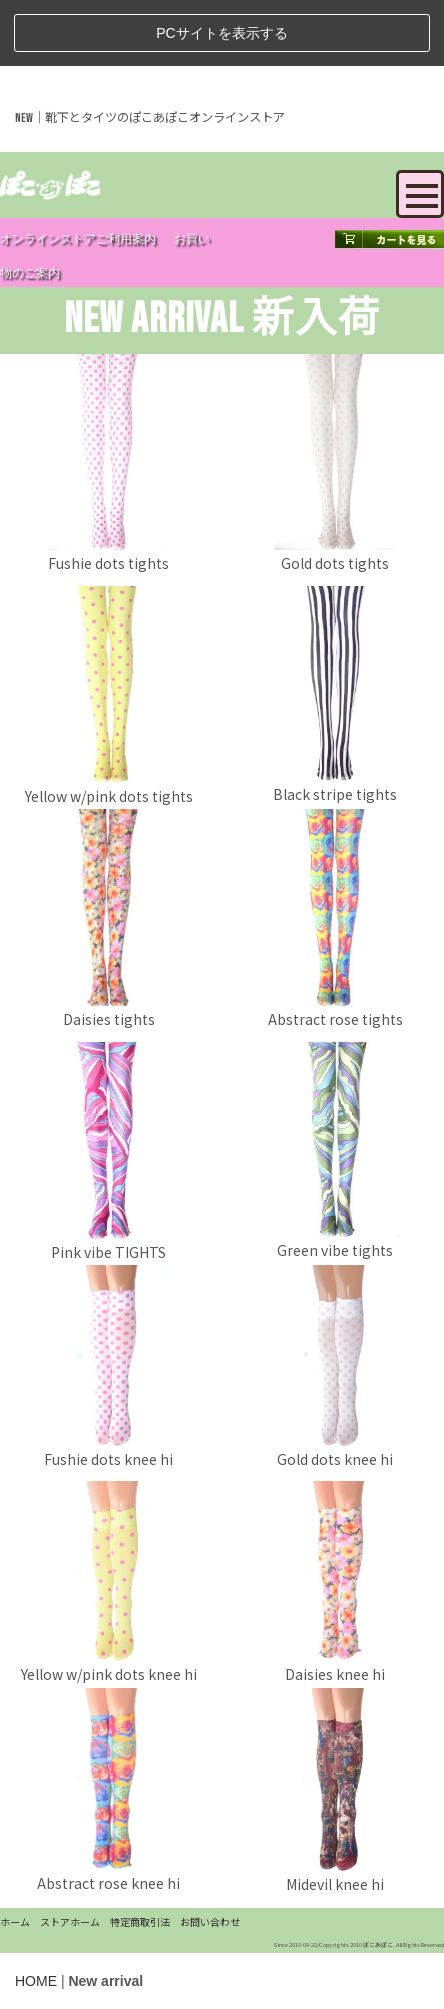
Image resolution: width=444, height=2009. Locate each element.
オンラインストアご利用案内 (78, 239)
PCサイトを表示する (221, 33)
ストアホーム (70, 1921)
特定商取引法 (140, 1921)
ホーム (15, 1921)
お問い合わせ (210, 1921)
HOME (36, 1981)
